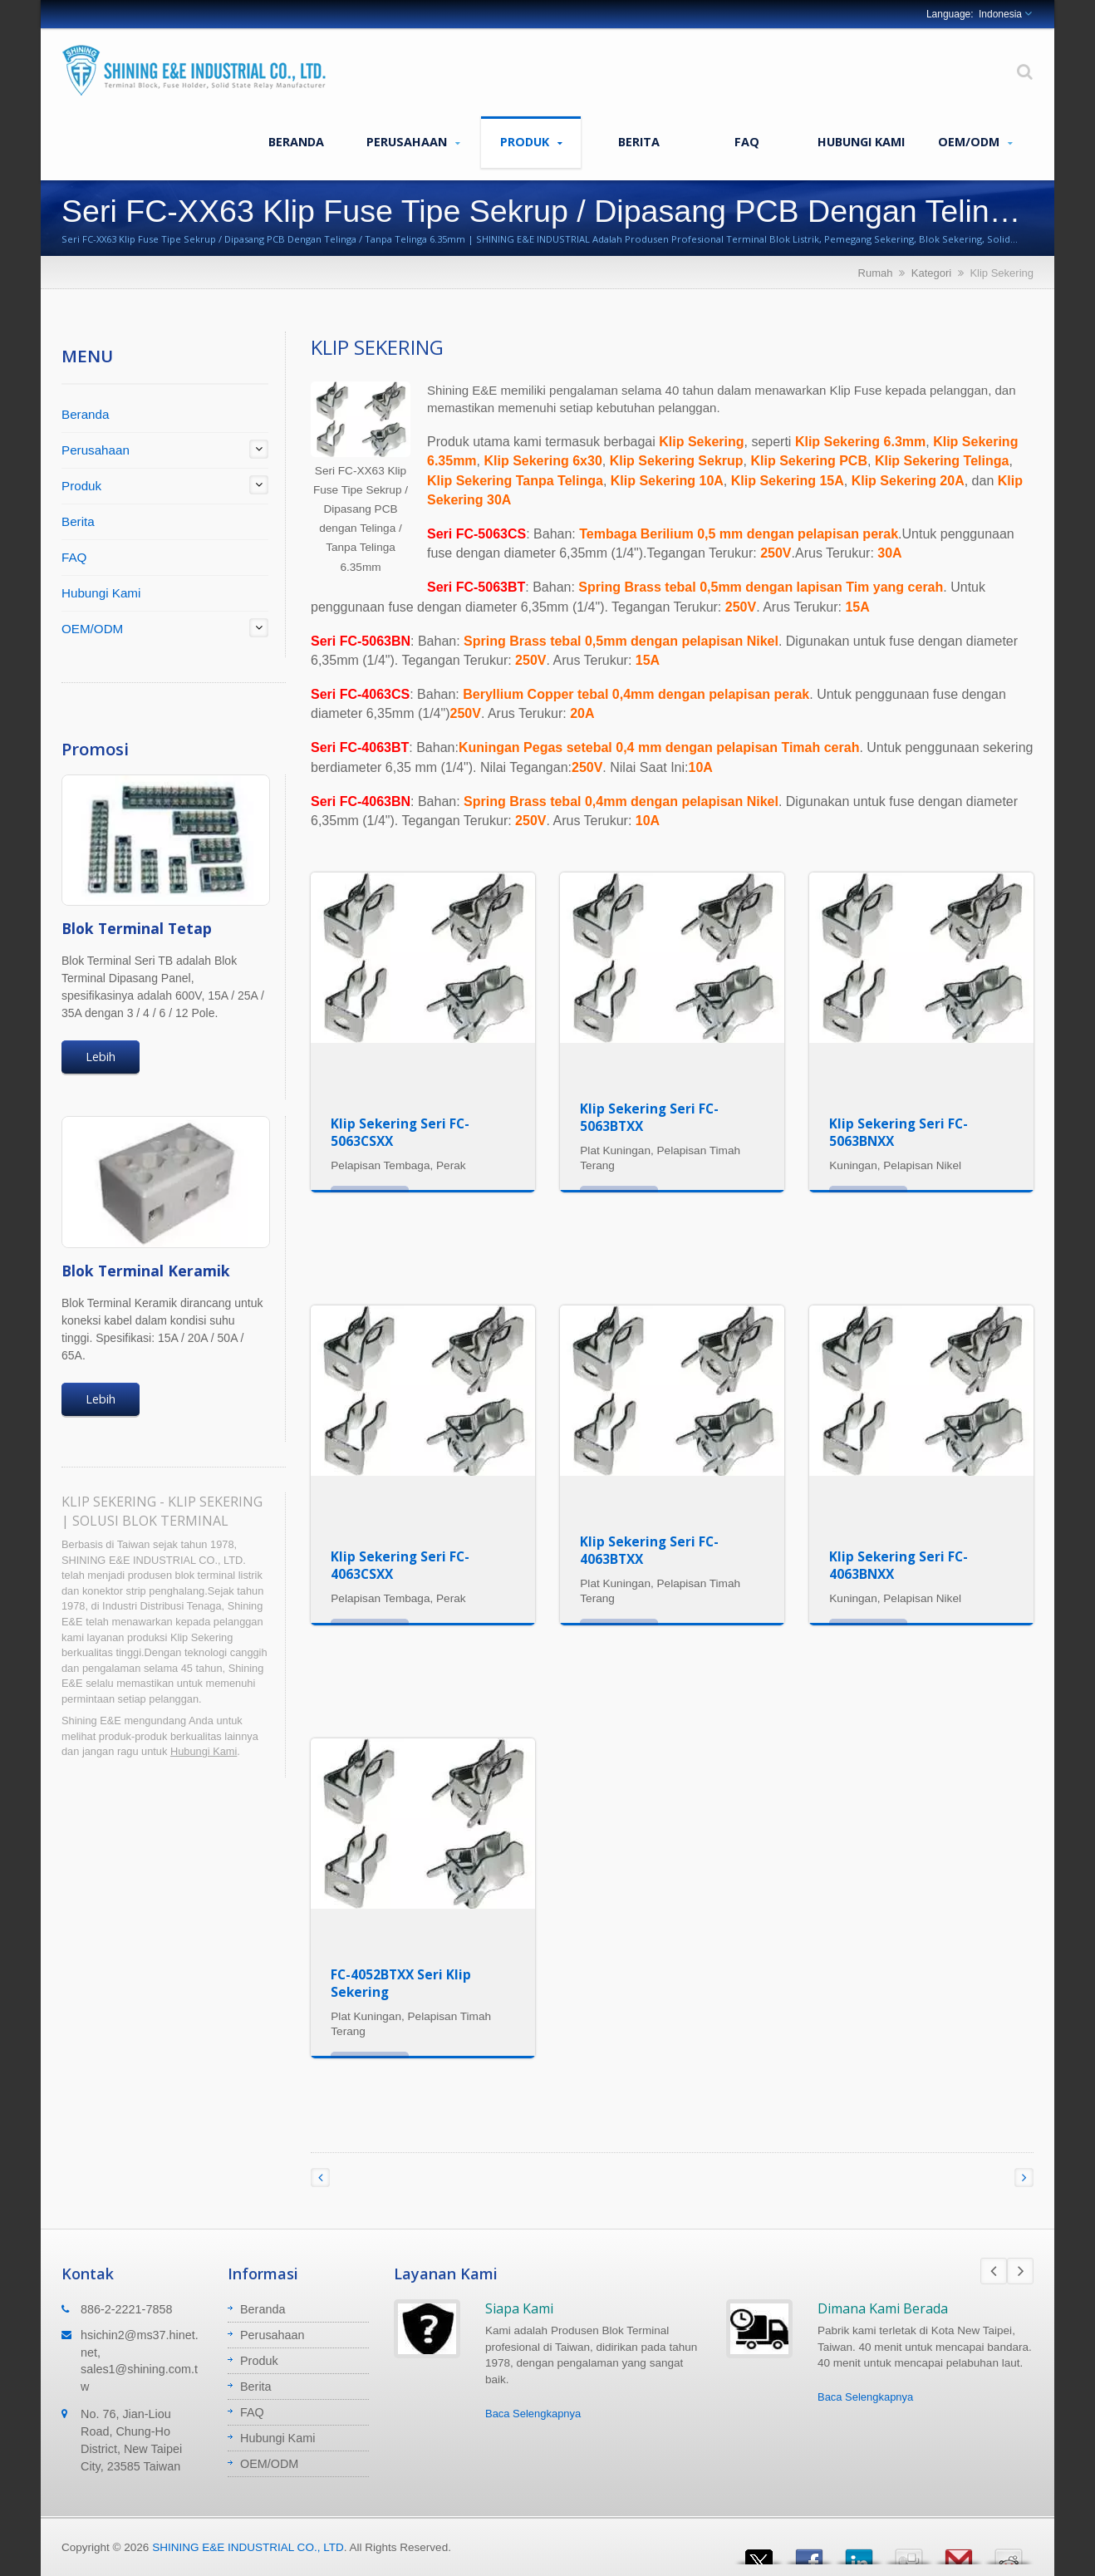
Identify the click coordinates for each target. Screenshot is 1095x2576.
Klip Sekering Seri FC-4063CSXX (400, 1565)
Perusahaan (413, 142)
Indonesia (1000, 14)
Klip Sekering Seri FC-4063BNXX (898, 1565)
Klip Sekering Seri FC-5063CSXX (400, 1132)
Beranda (296, 141)
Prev (993, 2271)
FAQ (747, 141)
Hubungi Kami (861, 141)
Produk (531, 142)
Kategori (931, 273)
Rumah (875, 273)
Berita (639, 141)
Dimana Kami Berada (883, 2308)
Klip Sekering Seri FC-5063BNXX (898, 1132)
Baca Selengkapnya (533, 2413)
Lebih (100, 1056)
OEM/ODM (975, 142)
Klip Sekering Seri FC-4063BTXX (649, 1550)
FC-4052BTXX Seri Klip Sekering (401, 1983)
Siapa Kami (519, 2308)
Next (1020, 2271)
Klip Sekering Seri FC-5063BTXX (649, 1117)
